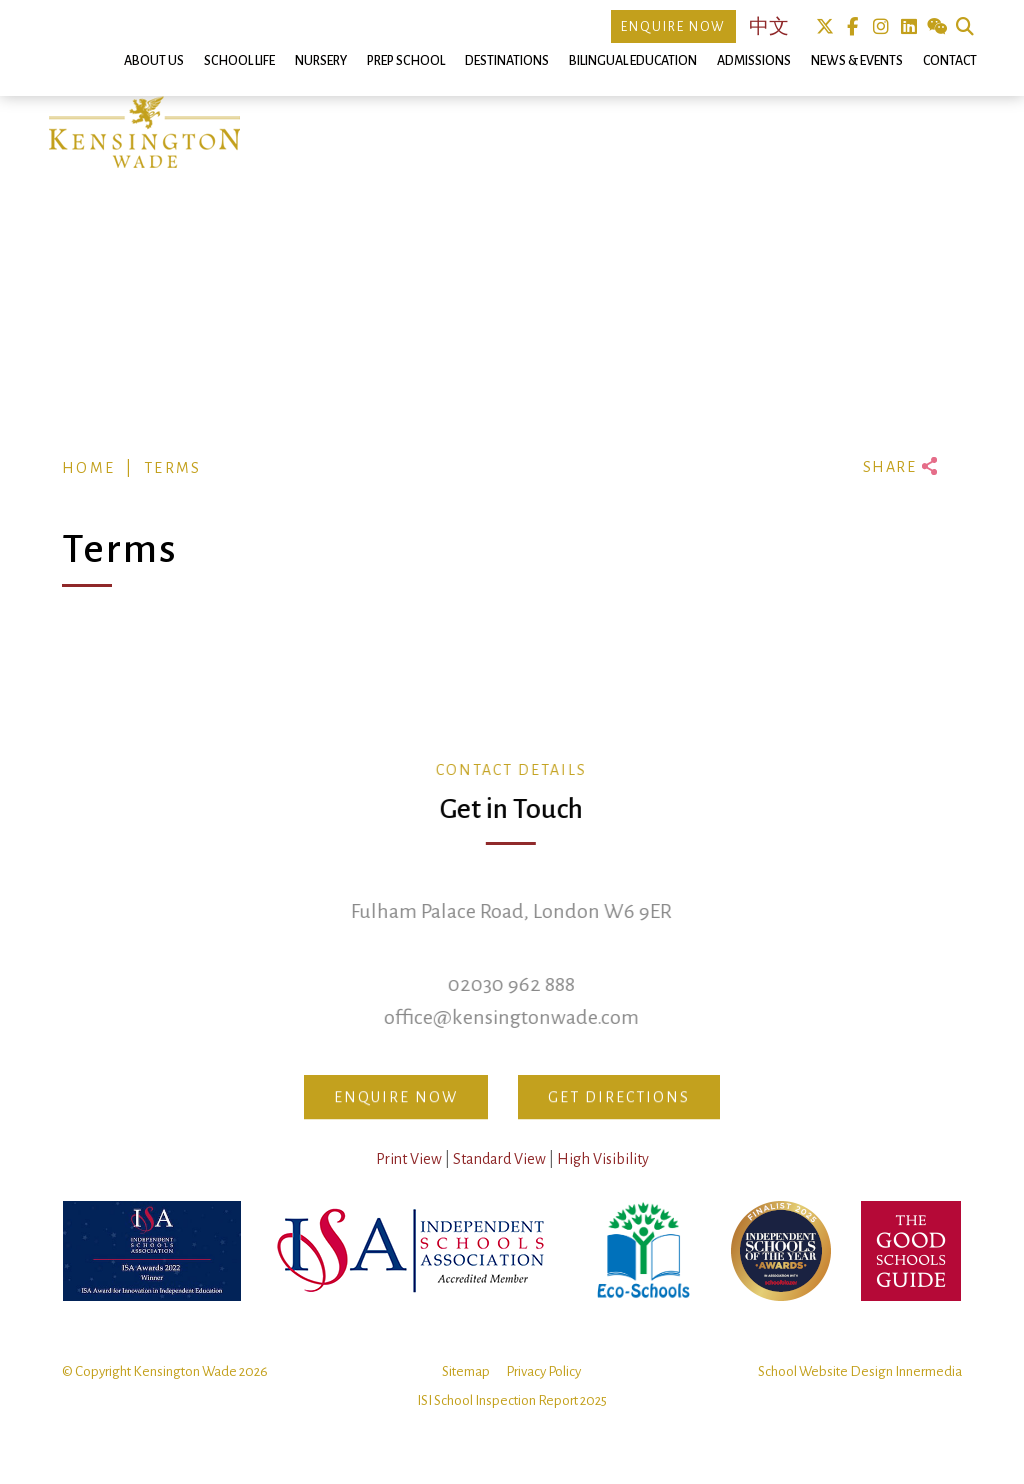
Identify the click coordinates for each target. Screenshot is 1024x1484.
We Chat (936, 27)
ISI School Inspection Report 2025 (512, 1424)
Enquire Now (673, 27)
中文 (769, 27)
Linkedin (908, 27)
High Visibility (603, 1183)
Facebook (852, 27)
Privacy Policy (543, 1395)
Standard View (499, 1183)
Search (964, 27)
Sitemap (466, 1395)
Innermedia (928, 1395)
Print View (409, 1183)
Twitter (824, 27)
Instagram (880, 27)
